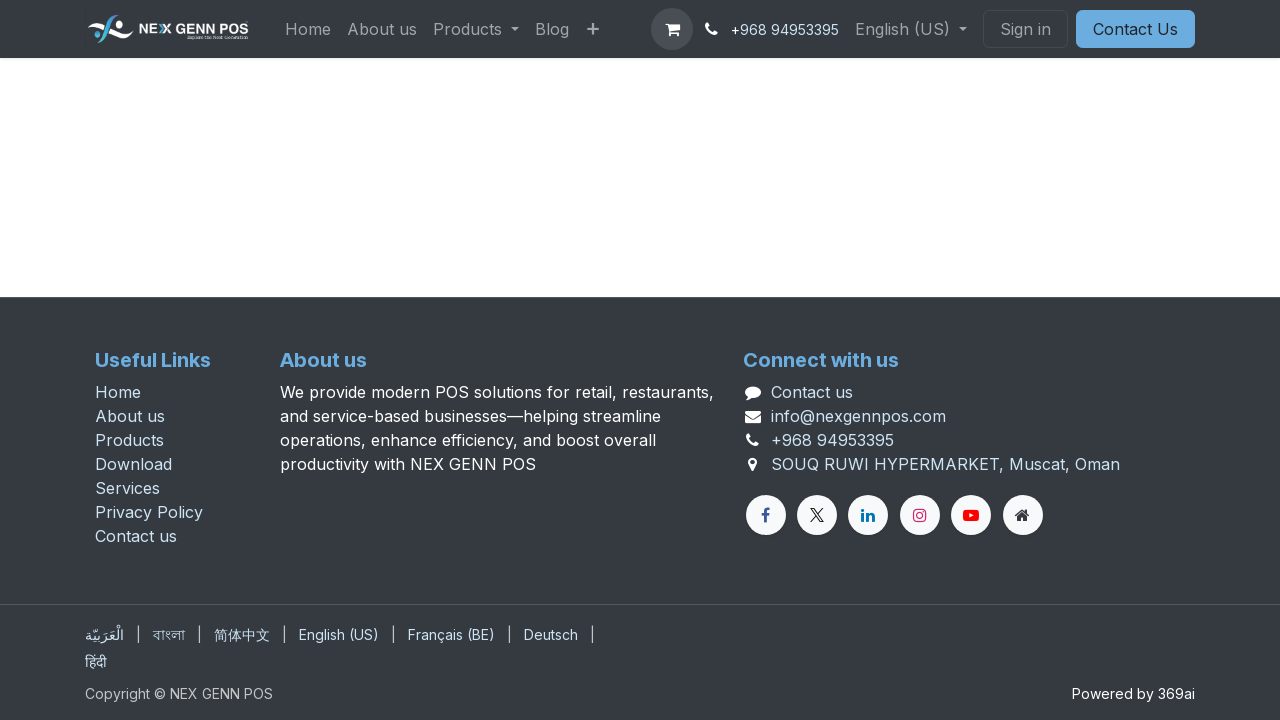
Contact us (136, 536)
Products (129, 440)
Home (118, 392)
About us (130, 416)
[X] (817, 515)
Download (133, 464)
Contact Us (1135, 29)
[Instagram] (920, 515)
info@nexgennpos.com (858, 416)
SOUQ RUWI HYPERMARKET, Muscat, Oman (945, 464)
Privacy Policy (149, 512)
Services (127, 488)
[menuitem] (308, 29)
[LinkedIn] (868, 515)
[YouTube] (971, 515)
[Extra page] (1023, 515)
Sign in (1025, 29)
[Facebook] (766, 515)
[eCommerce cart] (672, 29)
